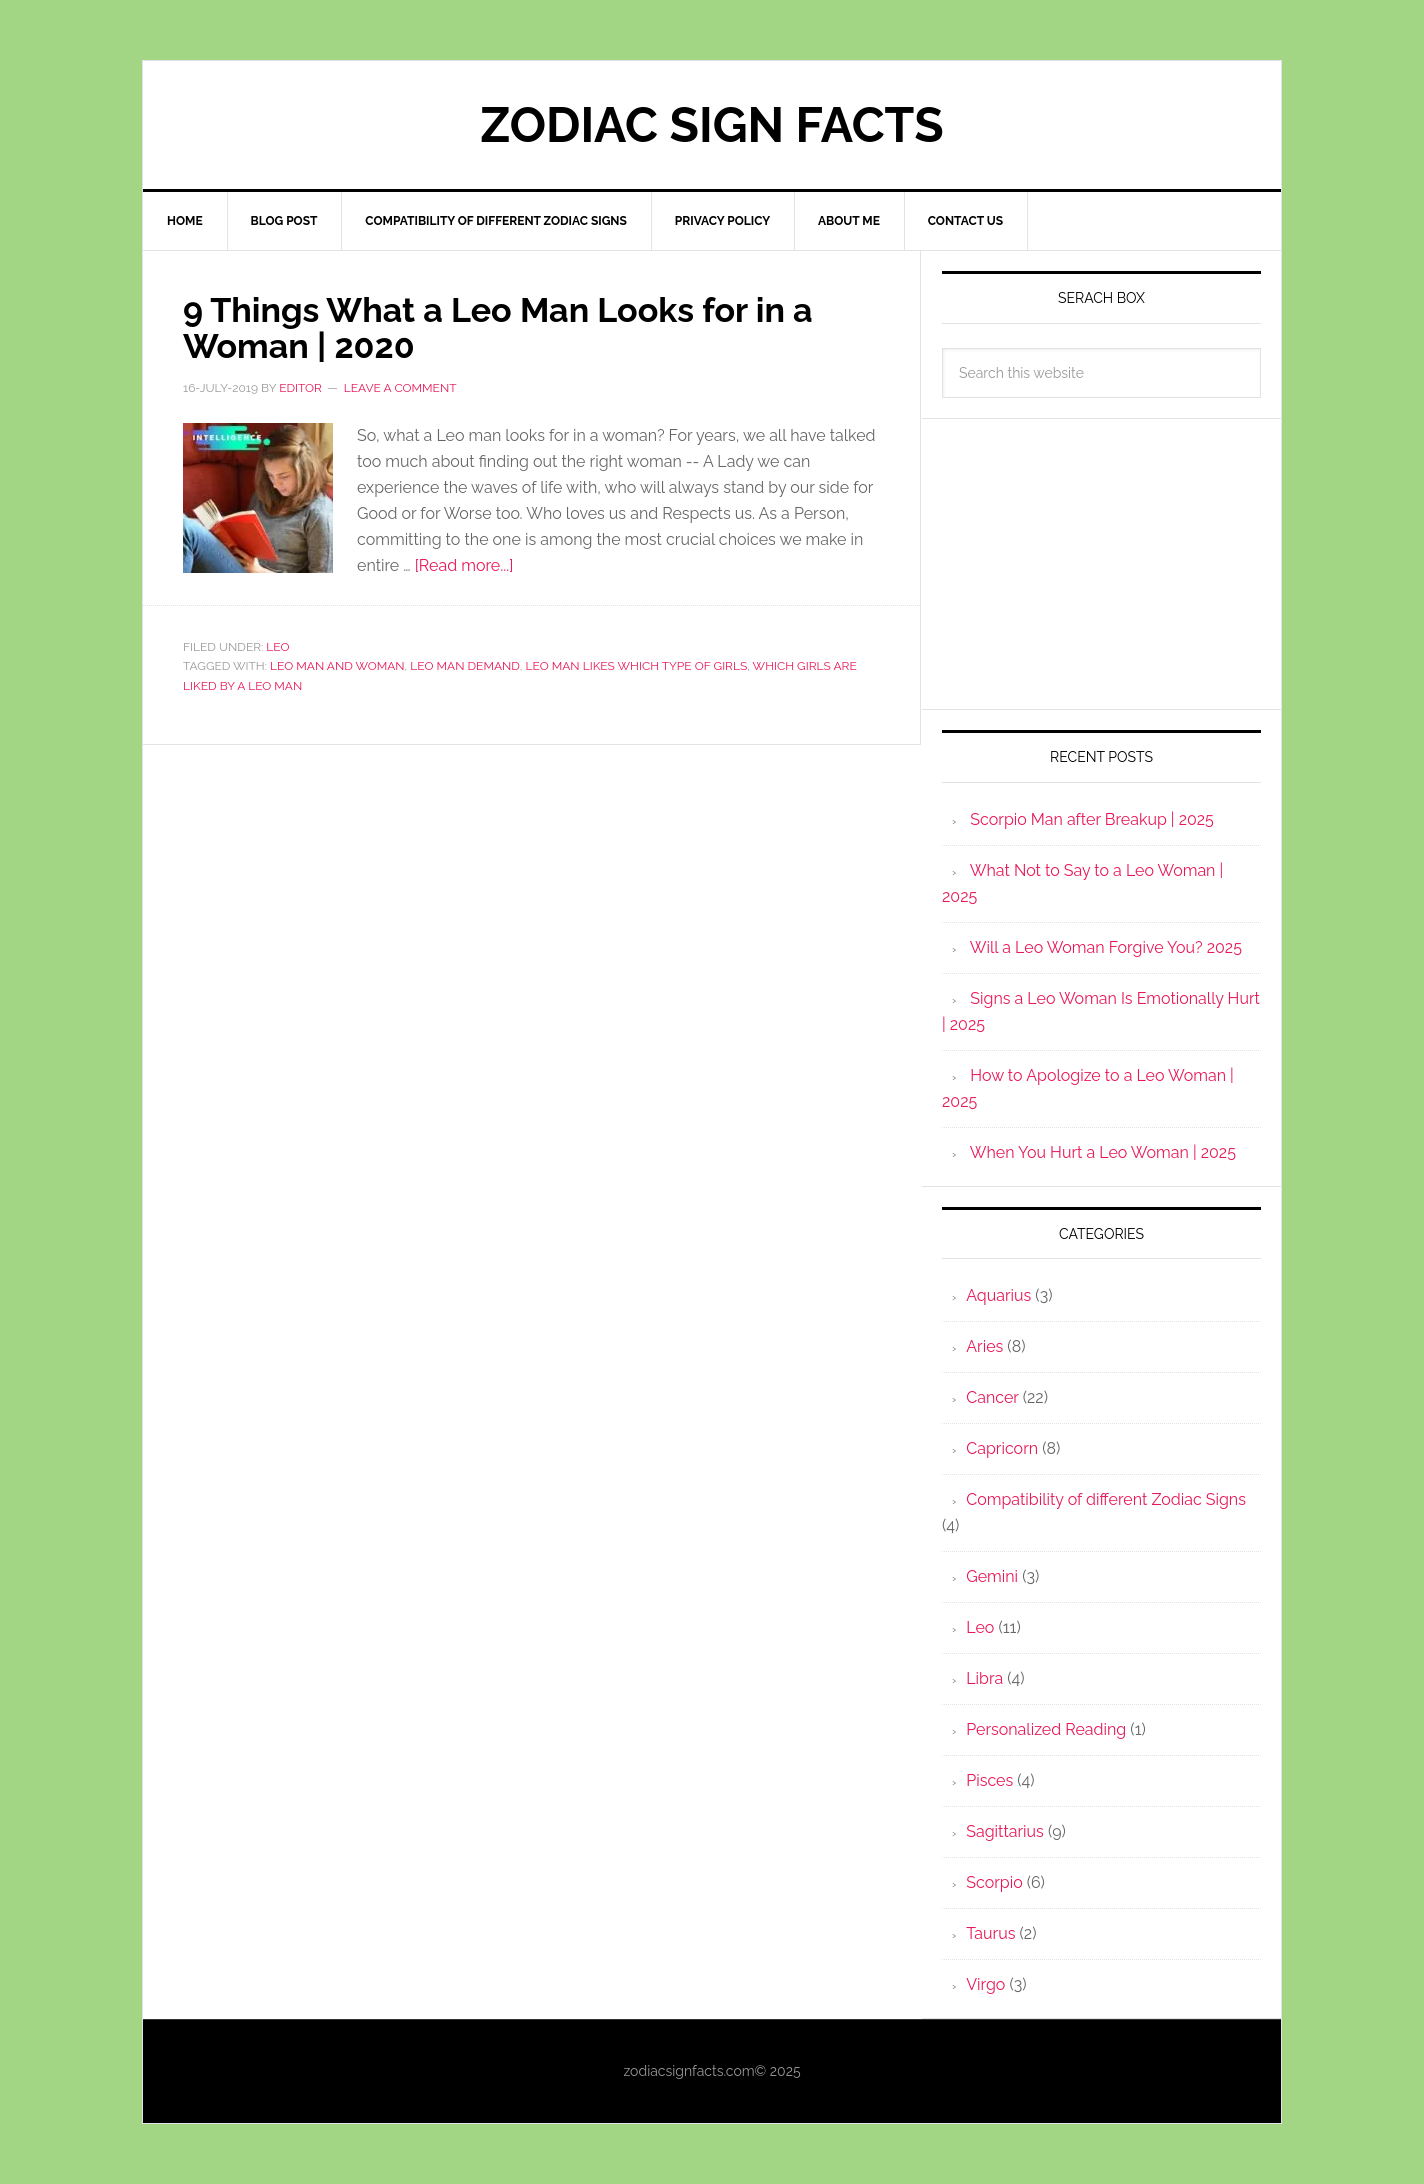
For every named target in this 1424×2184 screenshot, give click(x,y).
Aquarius (998, 1295)
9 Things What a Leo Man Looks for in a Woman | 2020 (516, 327)
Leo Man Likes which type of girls (637, 666)
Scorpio (994, 1882)
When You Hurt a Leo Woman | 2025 (1103, 1152)
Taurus (990, 1933)
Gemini (992, 1576)
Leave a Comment (400, 388)
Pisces (989, 1780)
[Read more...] (464, 565)
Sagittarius (1005, 1831)
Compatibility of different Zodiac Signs (1106, 1499)
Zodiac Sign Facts (711, 125)
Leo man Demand (464, 666)
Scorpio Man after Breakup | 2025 (1092, 819)
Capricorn (1002, 1448)
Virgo (985, 1984)
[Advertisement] (1101, 564)
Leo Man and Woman (337, 666)
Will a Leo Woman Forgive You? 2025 (1106, 947)
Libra (984, 1678)
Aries (984, 1346)
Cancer (992, 1397)
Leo (277, 647)
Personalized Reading (1046, 1729)
